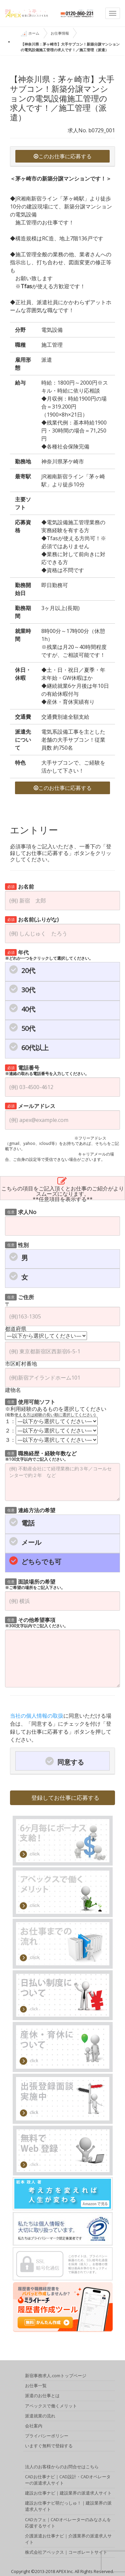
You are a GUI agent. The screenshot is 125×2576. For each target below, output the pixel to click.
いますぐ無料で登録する (49, 2447)
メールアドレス (30, 1105)
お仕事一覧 (36, 2387)
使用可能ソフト (30, 1401)
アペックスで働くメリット (51, 2407)
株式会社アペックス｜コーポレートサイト (66, 2554)
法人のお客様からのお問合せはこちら (62, 2468)
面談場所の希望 (35, 1584)
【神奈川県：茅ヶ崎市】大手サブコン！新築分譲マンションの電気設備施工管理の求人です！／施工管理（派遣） (70, 47)
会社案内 (33, 2427)
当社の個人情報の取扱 (36, 1715)
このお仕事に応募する (63, 156)
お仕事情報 (60, 33)
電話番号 (47, 1070)
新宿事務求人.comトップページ (55, 2377)
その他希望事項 (36, 1622)
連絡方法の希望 (30, 1510)
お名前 (19, 886)
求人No (20, 1211)
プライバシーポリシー (46, 2437)
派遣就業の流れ (40, 2417)
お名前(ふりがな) (32, 919)
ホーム (30, 34)
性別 (17, 1244)
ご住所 (19, 1296)
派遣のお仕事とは (42, 2397)
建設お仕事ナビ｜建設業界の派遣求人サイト (68, 2495)
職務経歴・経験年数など (41, 1455)
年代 (49, 954)
